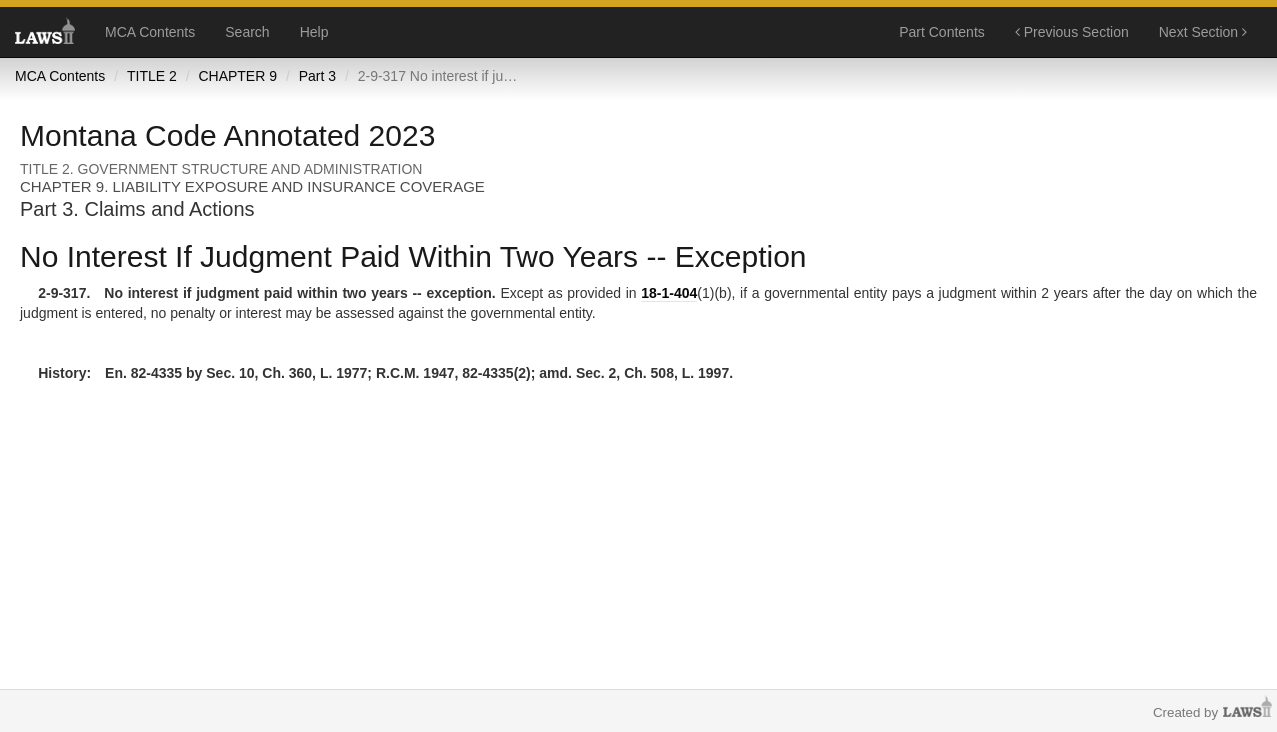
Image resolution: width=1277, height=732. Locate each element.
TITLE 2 (152, 76)
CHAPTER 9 (237, 76)
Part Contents (942, 32)
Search (247, 32)
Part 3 (317, 76)
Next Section (1203, 32)
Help (314, 32)
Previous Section (1072, 32)
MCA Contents (150, 32)
